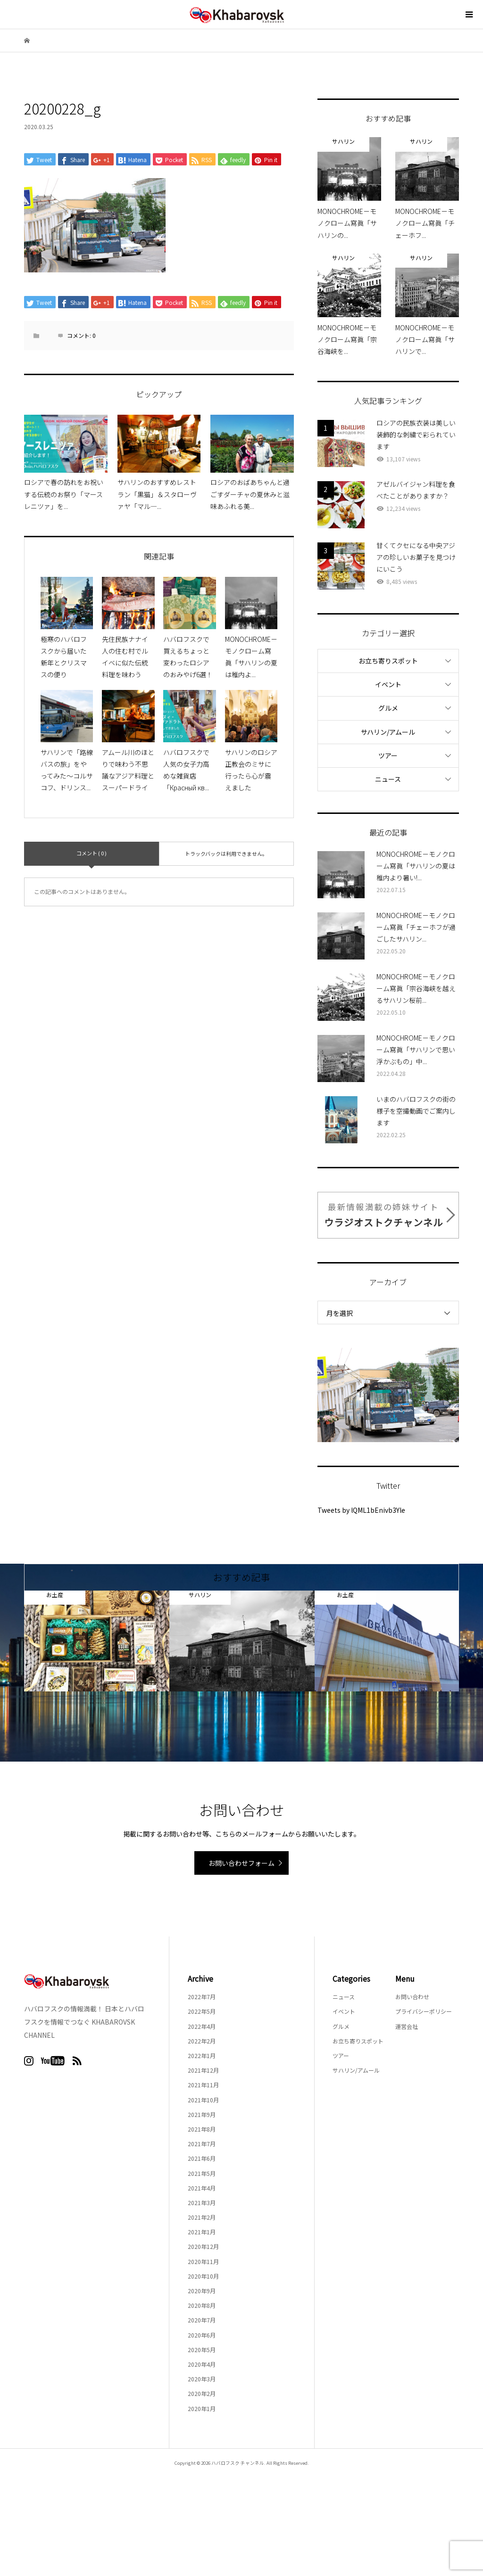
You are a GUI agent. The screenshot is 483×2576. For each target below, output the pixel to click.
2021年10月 (203, 2100)
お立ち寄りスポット (388, 660)
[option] (96, 1641)
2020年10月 (203, 2276)
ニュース (388, 779)
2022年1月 (202, 2055)
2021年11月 (203, 2085)
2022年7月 (202, 1997)
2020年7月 (202, 2320)
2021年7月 (202, 2144)
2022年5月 (202, 2011)
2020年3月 (202, 2379)
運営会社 (406, 2026)
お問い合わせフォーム (241, 1863)
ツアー (388, 755)
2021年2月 (202, 2217)
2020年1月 (202, 2408)
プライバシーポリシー (423, 2011)
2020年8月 (202, 2305)
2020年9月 (202, 2291)
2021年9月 (202, 2114)
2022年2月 (202, 2041)
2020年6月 (202, 2335)
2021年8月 (202, 2129)
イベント (388, 684)
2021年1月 (202, 2232)
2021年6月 (202, 2158)
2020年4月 (202, 2364)
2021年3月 (202, 2203)
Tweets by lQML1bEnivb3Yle (361, 1510)
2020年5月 (202, 2350)
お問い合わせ (412, 1997)
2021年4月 (202, 2188)
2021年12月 (203, 2070)
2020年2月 (202, 2393)
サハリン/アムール (388, 732)
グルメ (388, 708)
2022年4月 (202, 2026)
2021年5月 (202, 2173)
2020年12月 (203, 2246)
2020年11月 (203, 2261)
